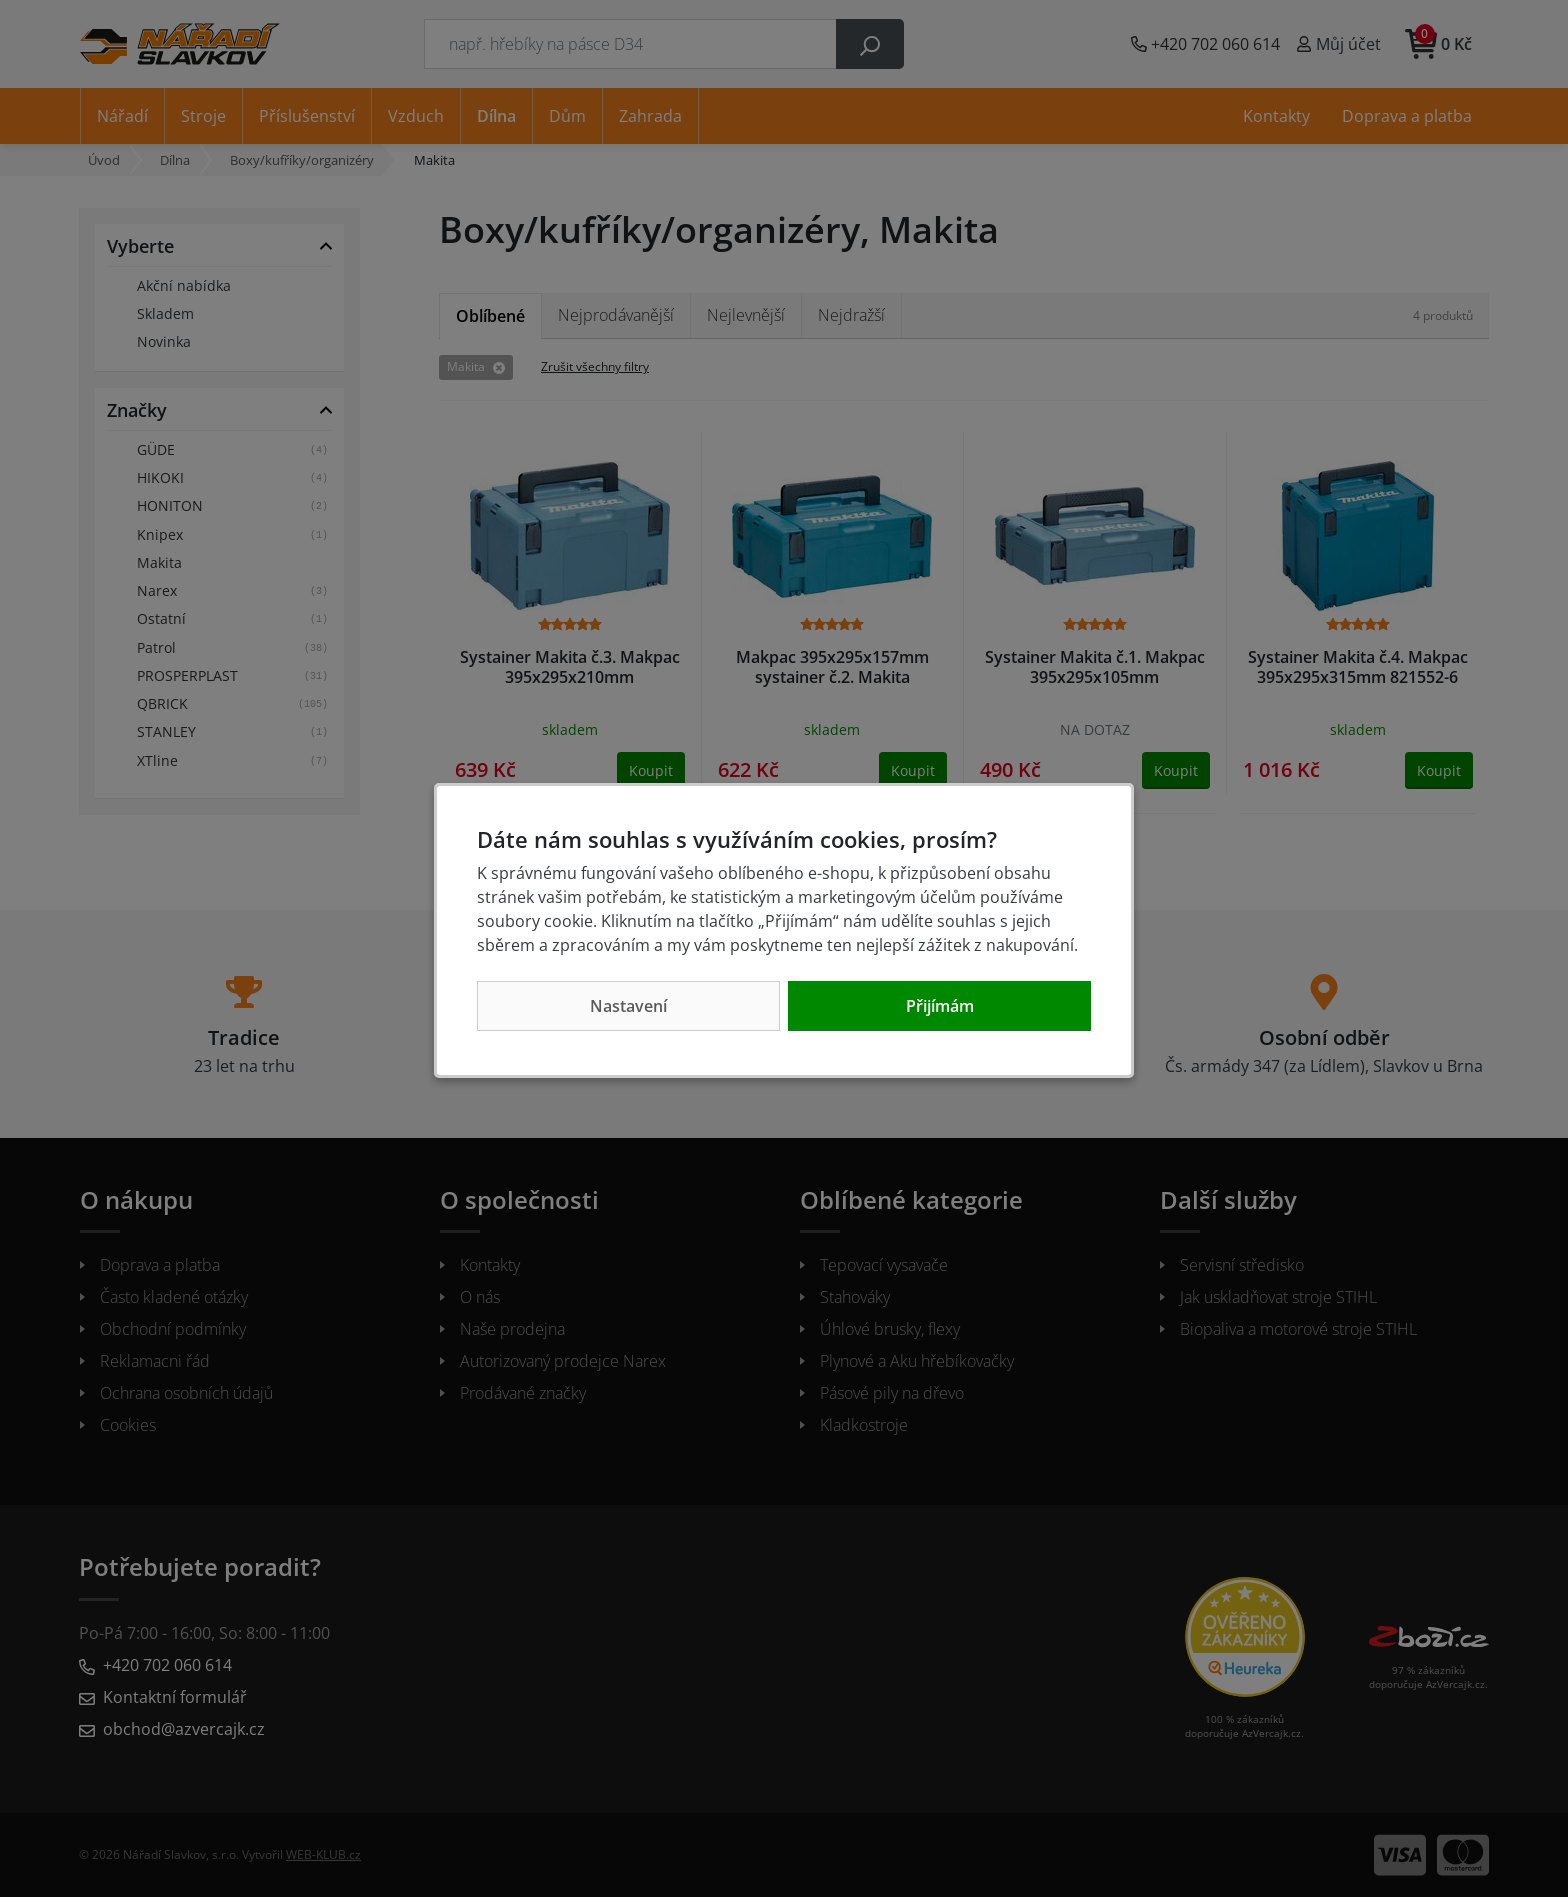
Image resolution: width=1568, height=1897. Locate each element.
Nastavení (628, 1006)
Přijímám (940, 1006)
